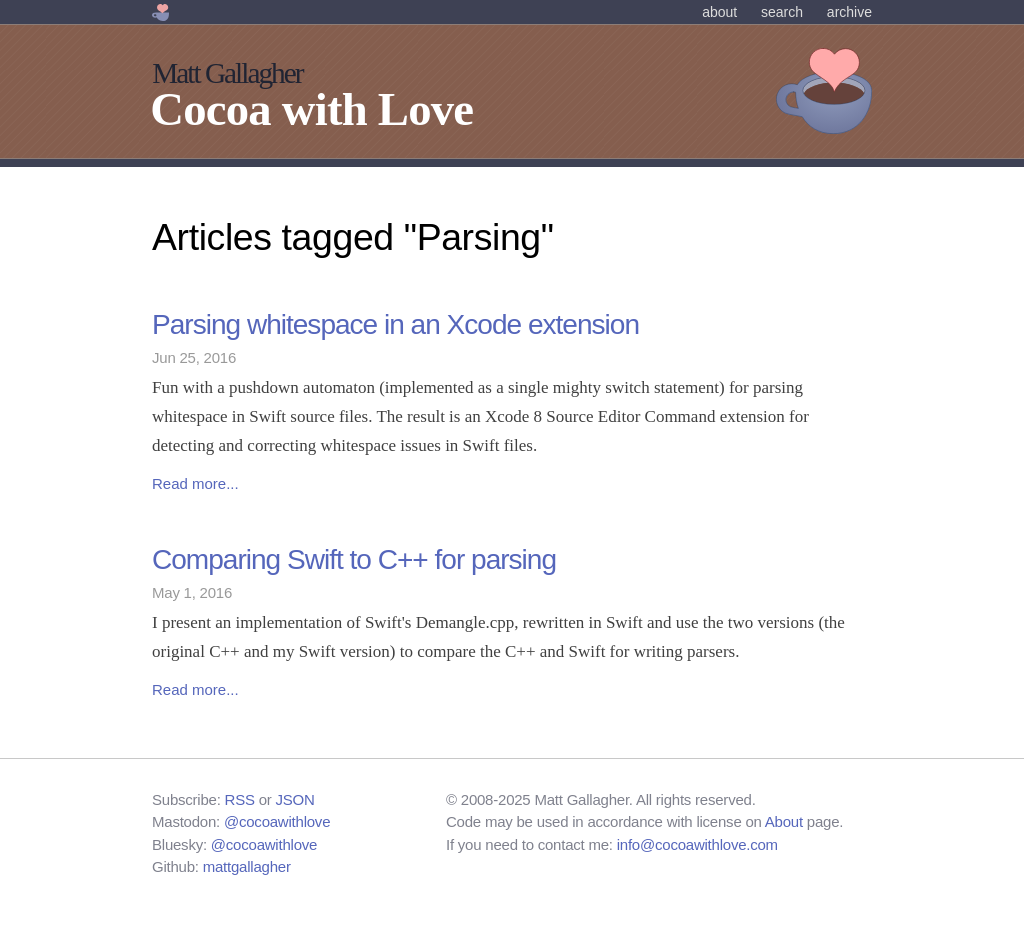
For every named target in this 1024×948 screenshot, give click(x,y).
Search (782, 12)
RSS (240, 799)
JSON (295, 799)
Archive (849, 12)
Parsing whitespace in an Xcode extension (395, 324)
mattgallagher (247, 866)
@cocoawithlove (277, 821)
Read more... (195, 483)
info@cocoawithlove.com (697, 844)
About (719, 12)
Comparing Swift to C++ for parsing (354, 559)
